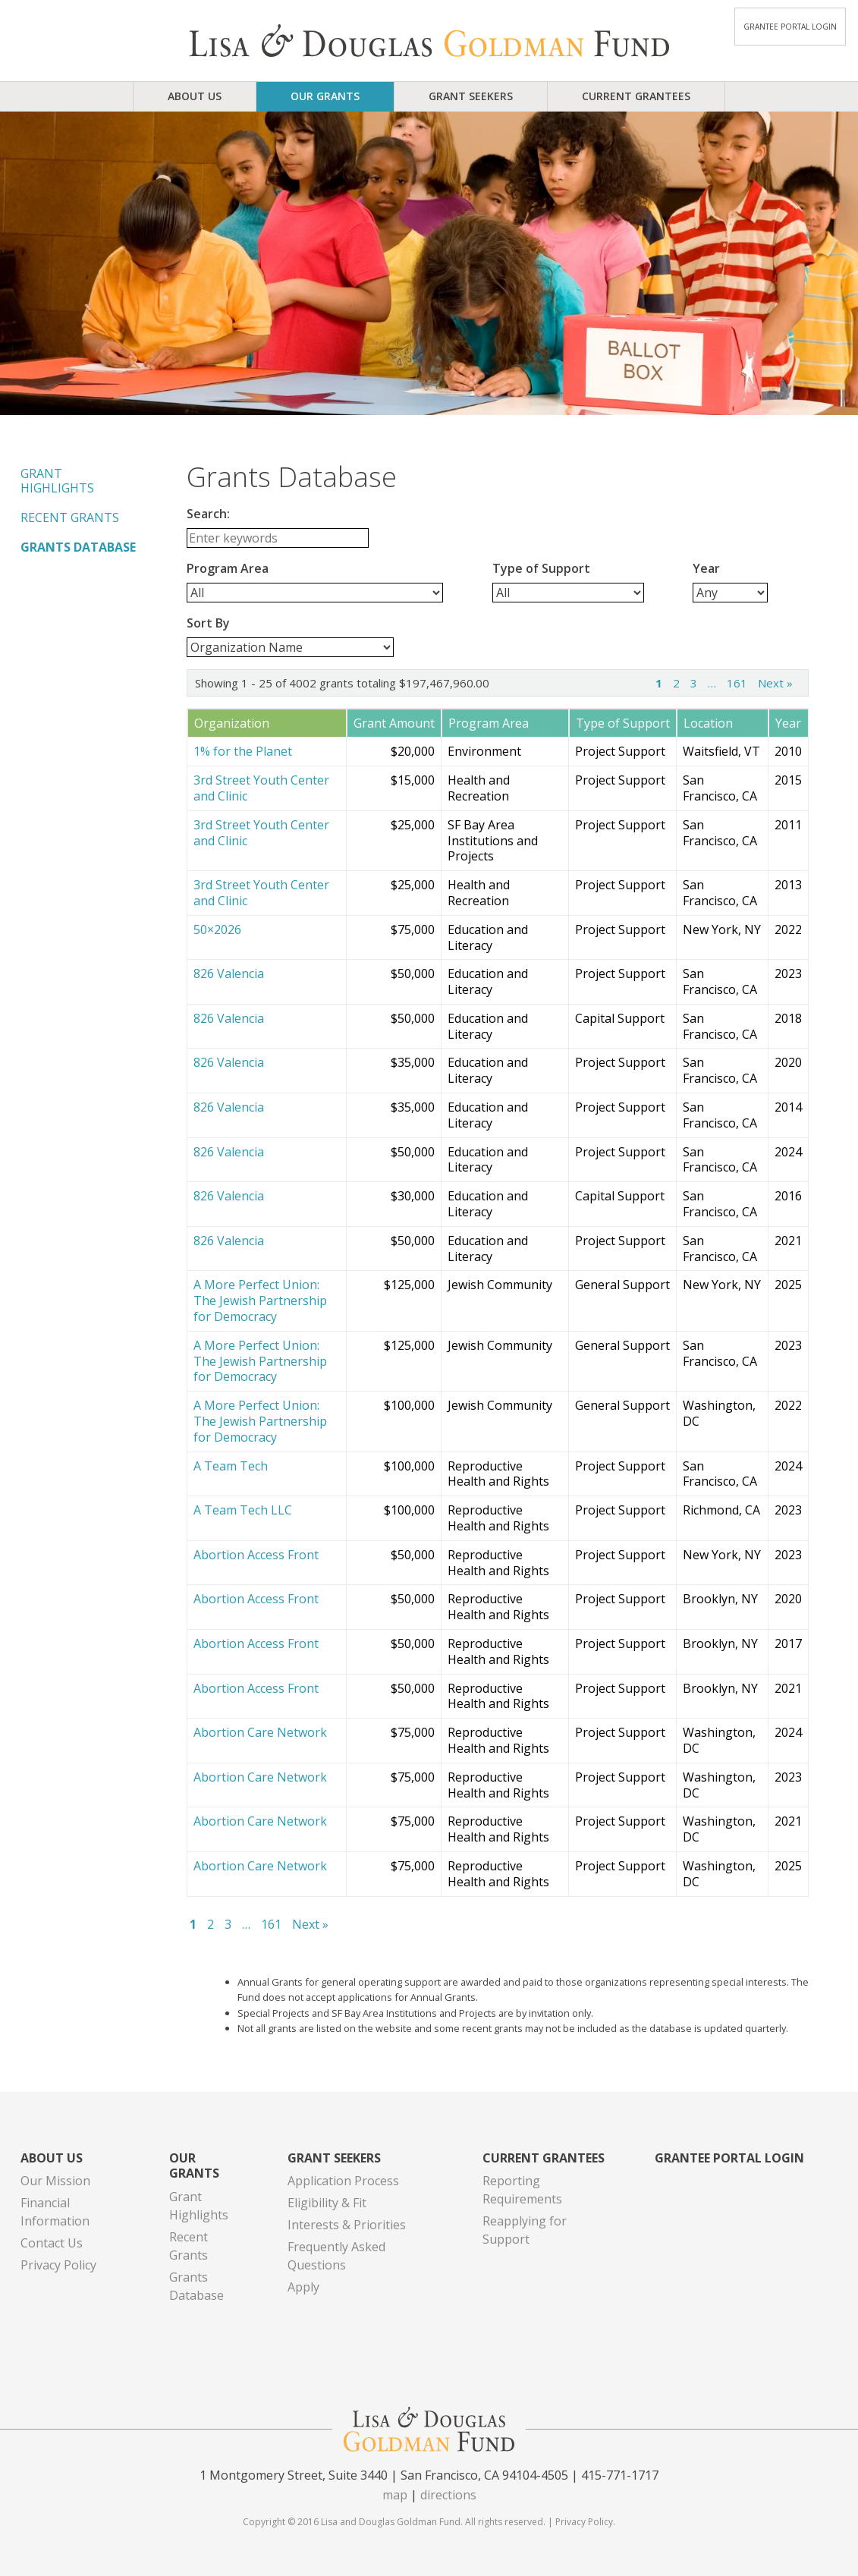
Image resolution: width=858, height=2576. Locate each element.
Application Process (343, 2180)
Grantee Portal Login (790, 26)
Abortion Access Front (256, 1555)
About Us (195, 96)
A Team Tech (230, 1466)
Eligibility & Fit (327, 2202)
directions (448, 2494)
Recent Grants (69, 517)
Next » (775, 682)
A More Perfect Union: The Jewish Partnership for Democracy (260, 1300)
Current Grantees (636, 96)
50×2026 (217, 930)
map (394, 2494)
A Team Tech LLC (242, 1510)
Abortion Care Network (260, 1733)
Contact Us (51, 2243)
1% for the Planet (242, 752)
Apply (303, 2287)
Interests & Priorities (347, 2224)
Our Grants (325, 96)
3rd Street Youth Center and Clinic (261, 788)
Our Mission (55, 2180)
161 (737, 682)
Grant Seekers (471, 96)
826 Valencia (228, 974)
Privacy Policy (58, 2265)
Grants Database (78, 547)
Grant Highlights (57, 480)
